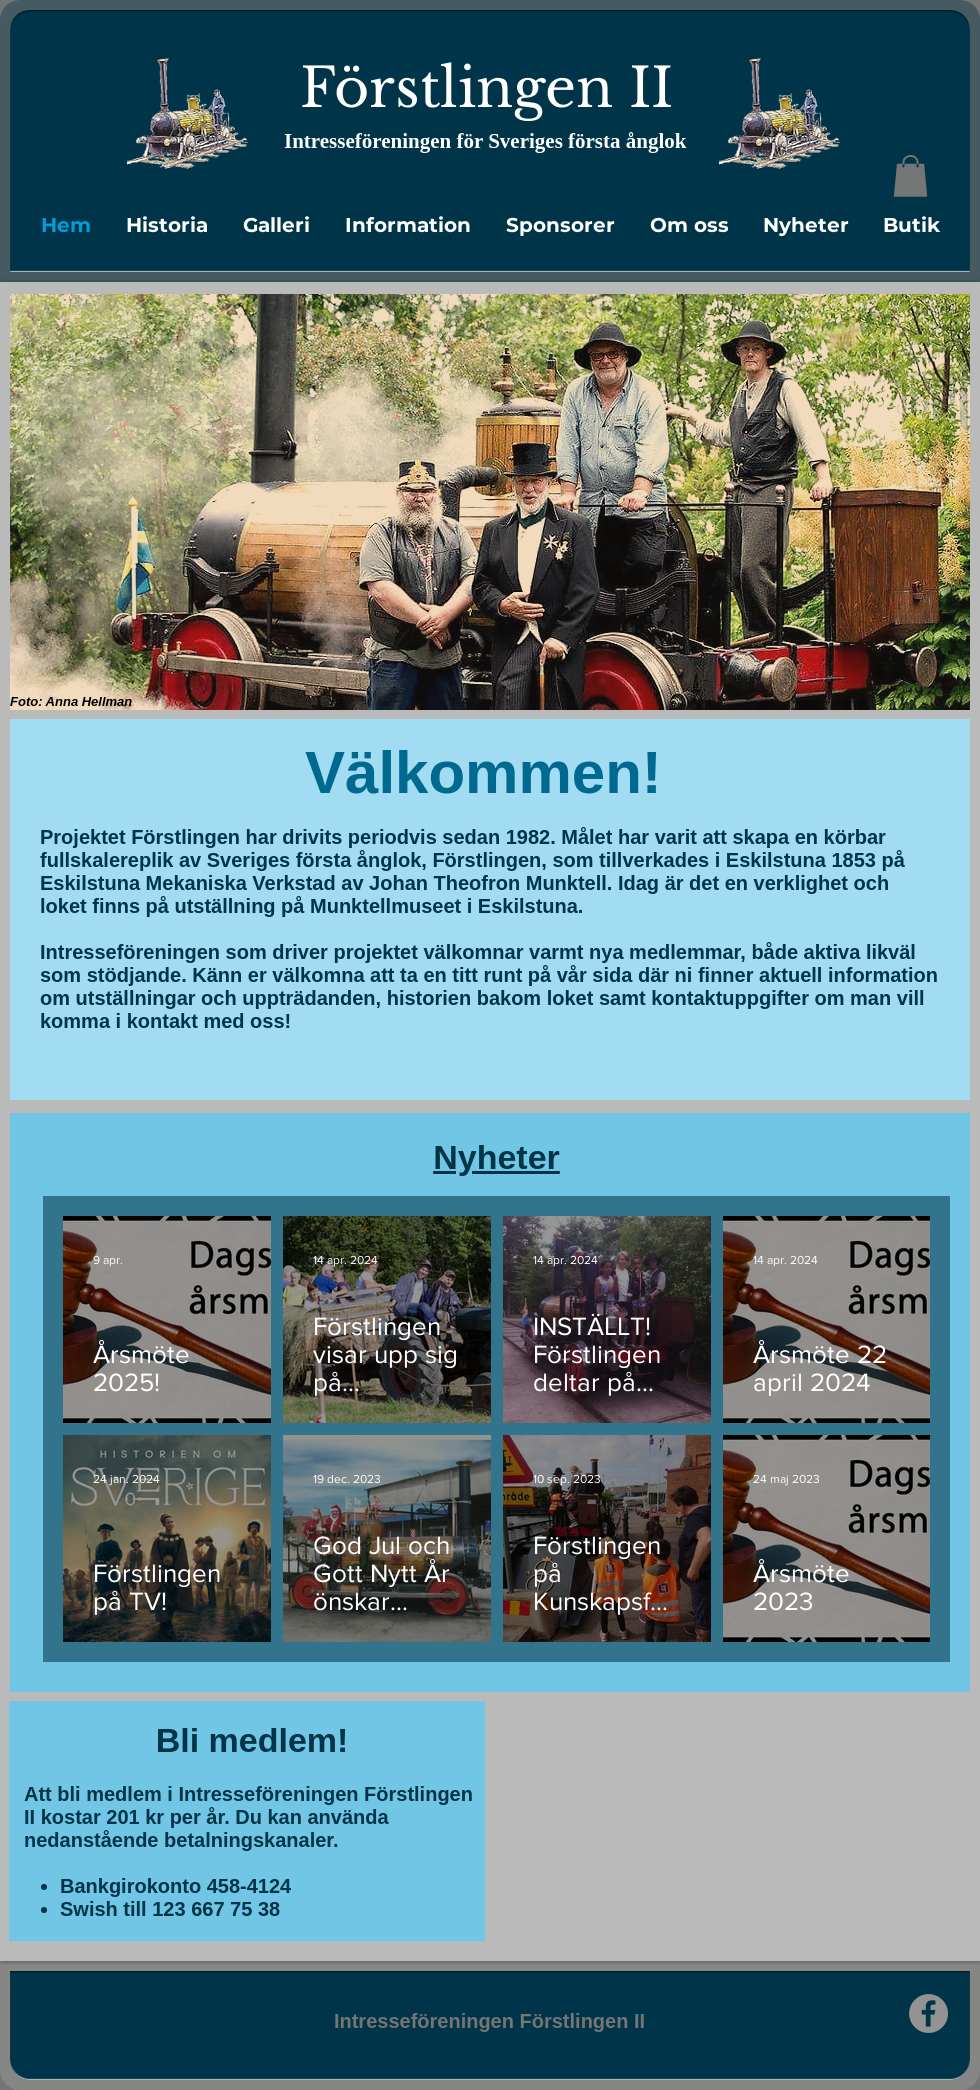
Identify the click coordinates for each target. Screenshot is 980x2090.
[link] (910, 176)
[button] (166, 225)
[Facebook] (928, 2013)
